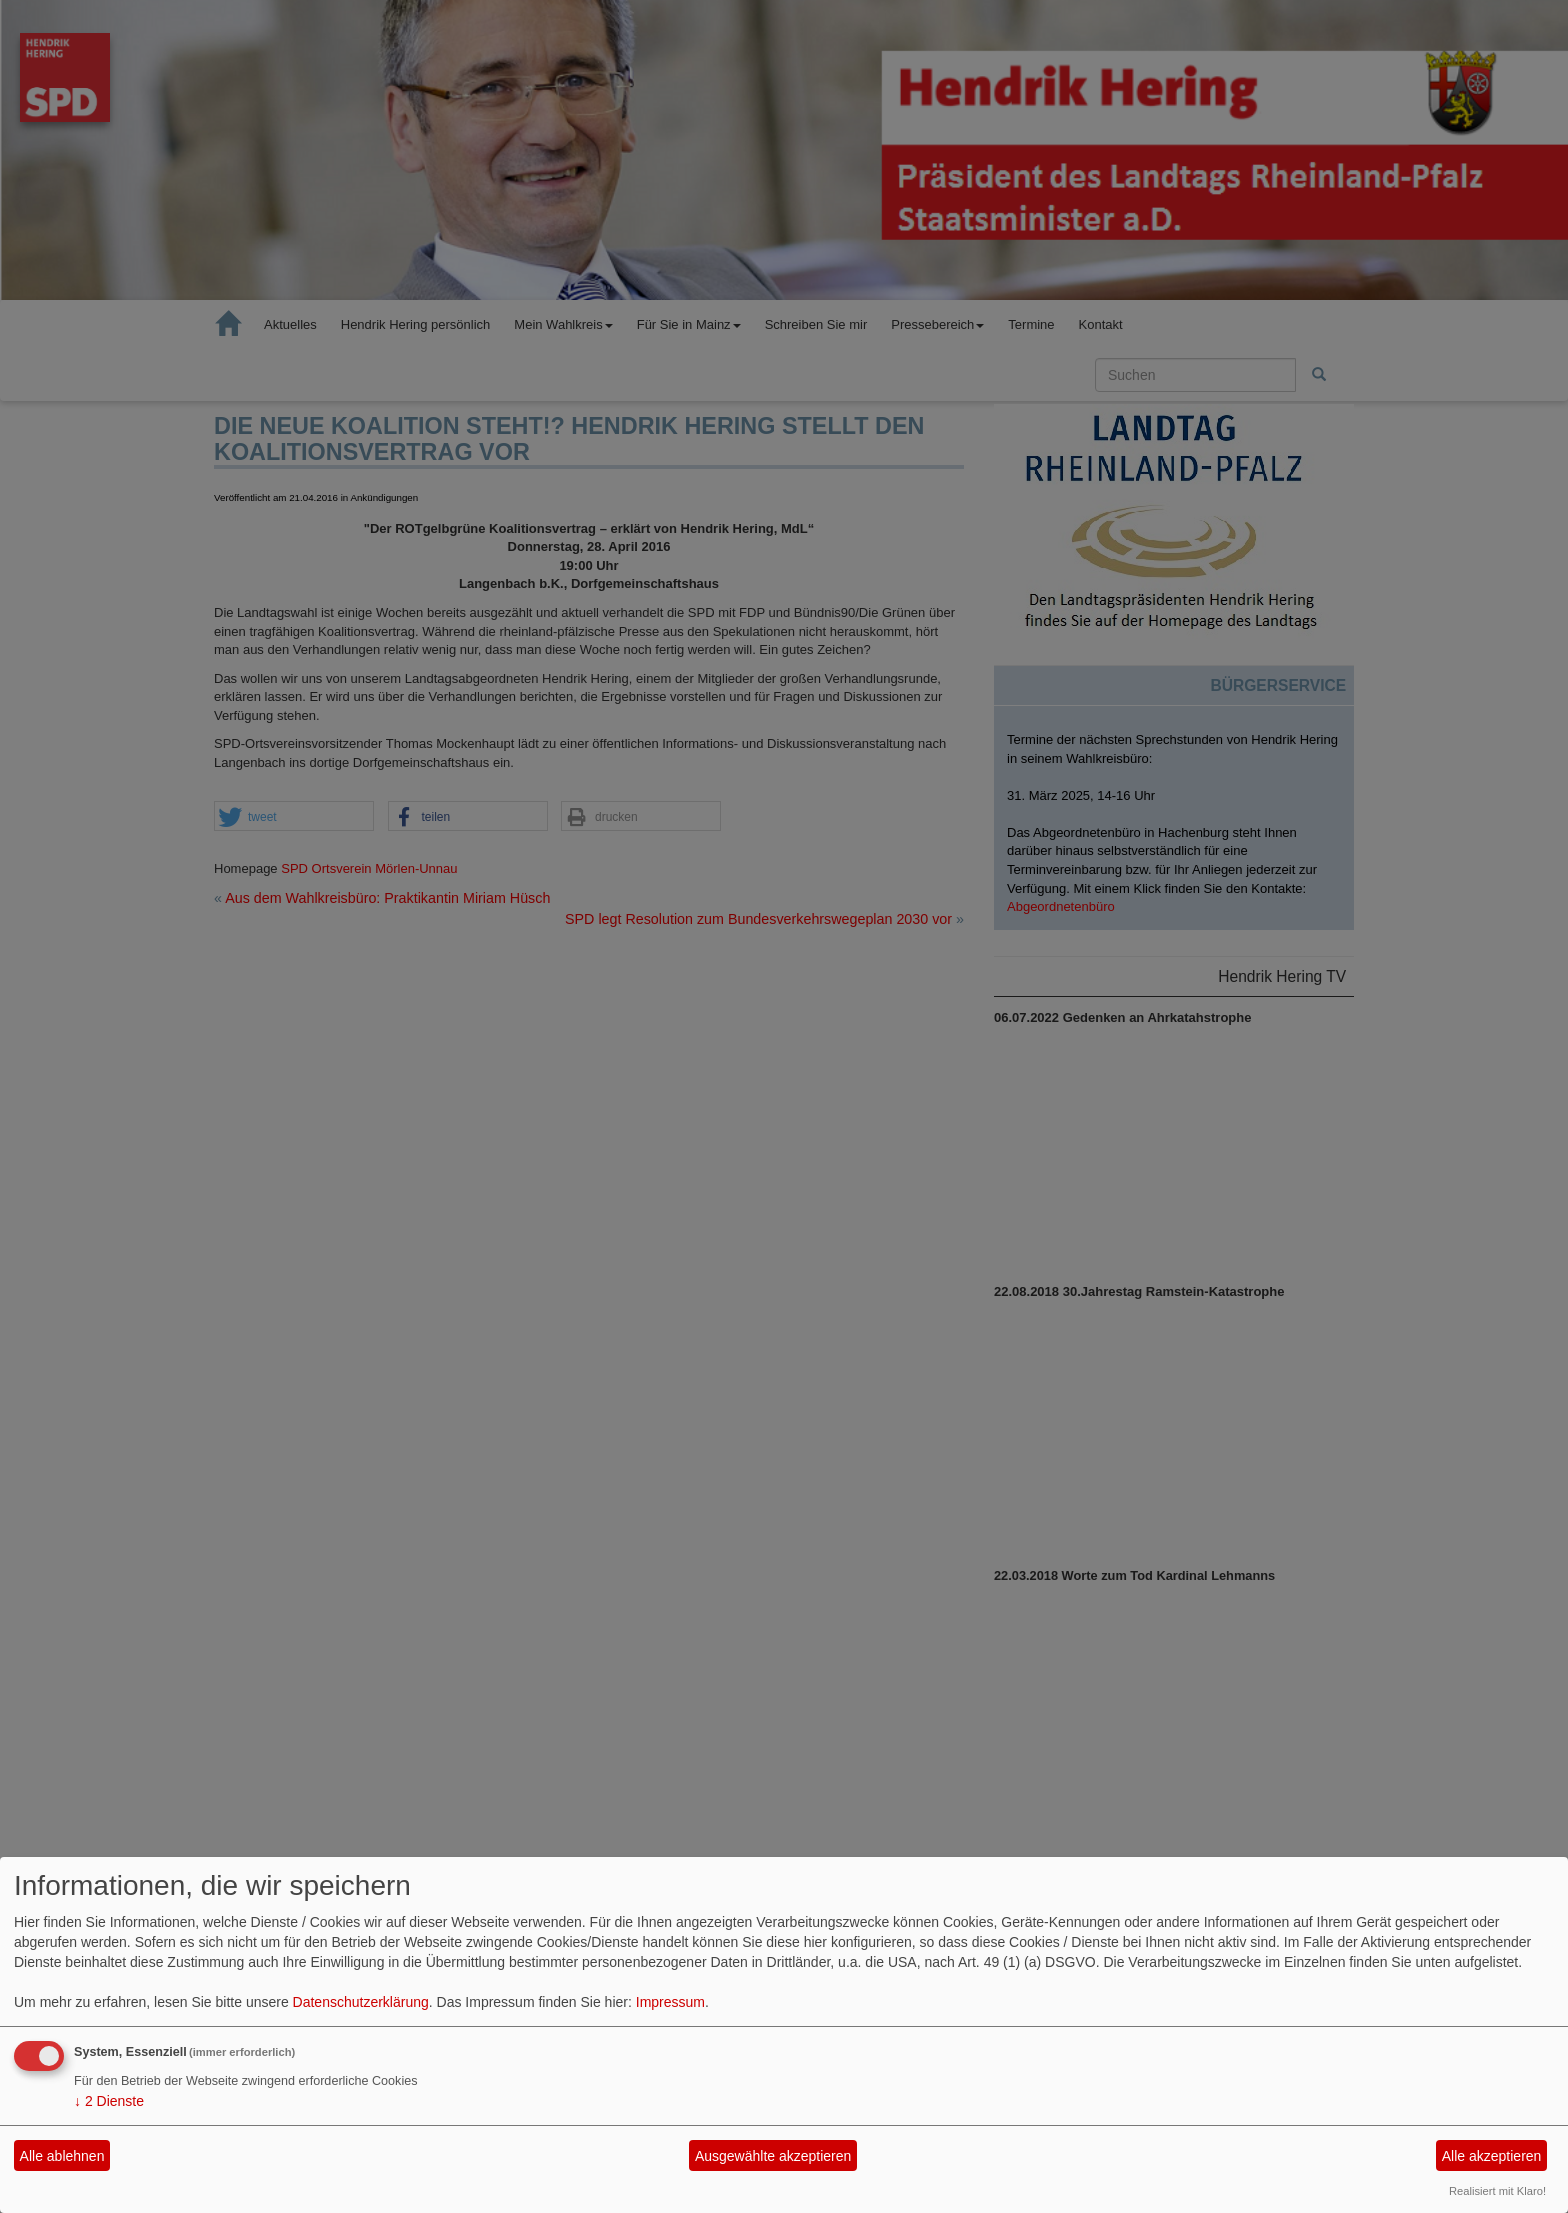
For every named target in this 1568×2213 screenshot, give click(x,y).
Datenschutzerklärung (361, 2002)
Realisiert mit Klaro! (1497, 2191)
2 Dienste (109, 2101)
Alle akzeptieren (1492, 2156)
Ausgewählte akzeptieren (773, 2156)
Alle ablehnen (62, 2156)
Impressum (670, 2002)
